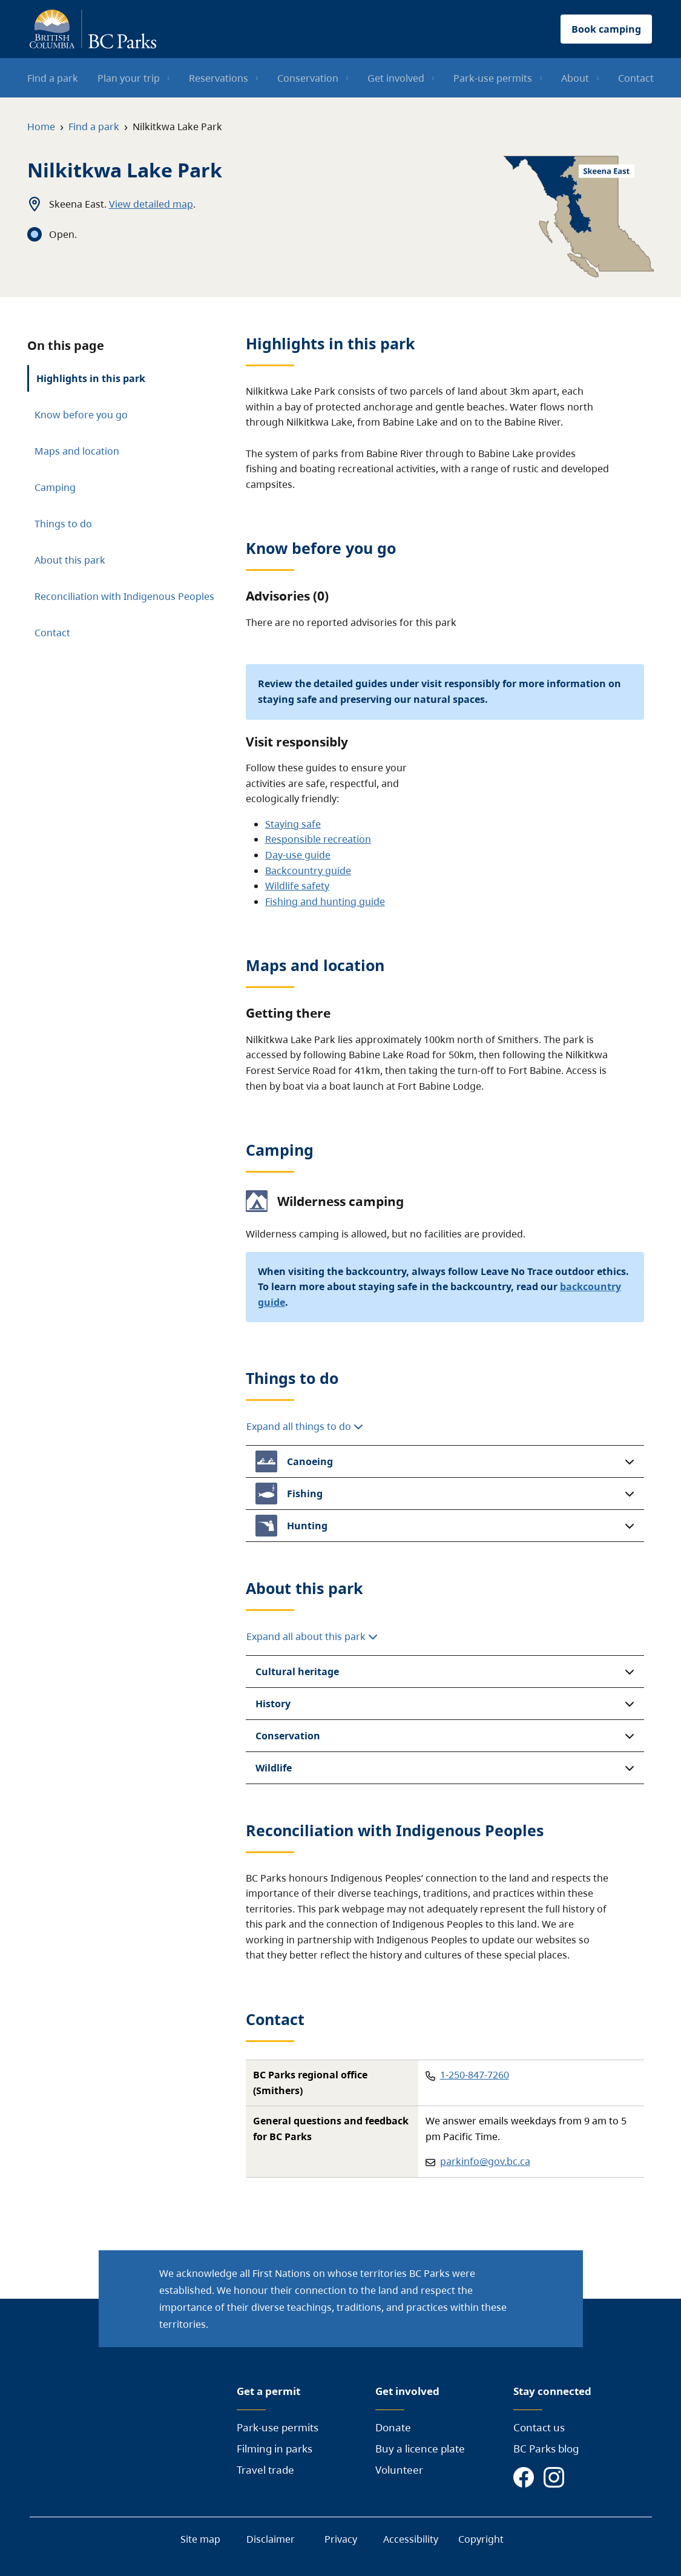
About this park (70, 560)
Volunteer (399, 2470)
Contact (52, 632)
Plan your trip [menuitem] (128, 78)
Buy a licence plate (420, 2449)
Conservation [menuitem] (307, 78)
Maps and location (77, 451)
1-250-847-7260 (474, 2074)
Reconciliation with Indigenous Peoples (124, 596)
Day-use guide (298, 854)
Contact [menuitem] (636, 78)
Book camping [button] (606, 29)
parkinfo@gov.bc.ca (485, 2161)
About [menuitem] (575, 78)
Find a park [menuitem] (52, 78)
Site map (200, 2539)
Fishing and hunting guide (325, 901)
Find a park (93, 126)
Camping (55, 487)
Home (41, 126)
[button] (445, 1461)
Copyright (481, 2539)
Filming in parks (274, 2449)
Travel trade (265, 2470)
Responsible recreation (318, 839)
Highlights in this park (90, 378)
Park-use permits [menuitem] (492, 78)
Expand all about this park (312, 1636)
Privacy (340, 2539)
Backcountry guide (308, 870)
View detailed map (151, 204)
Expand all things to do (304, 1426)
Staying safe (293, 824)
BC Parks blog (546, 2449)
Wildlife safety (297, 885)
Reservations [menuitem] (218, 78)
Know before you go (81, 414)
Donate (393, 2427)
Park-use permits (277, 2427)
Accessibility (410, 2539)
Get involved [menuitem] (395, 78)
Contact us (539, 2427)
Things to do (63, 523)
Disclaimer (270, 2539)
